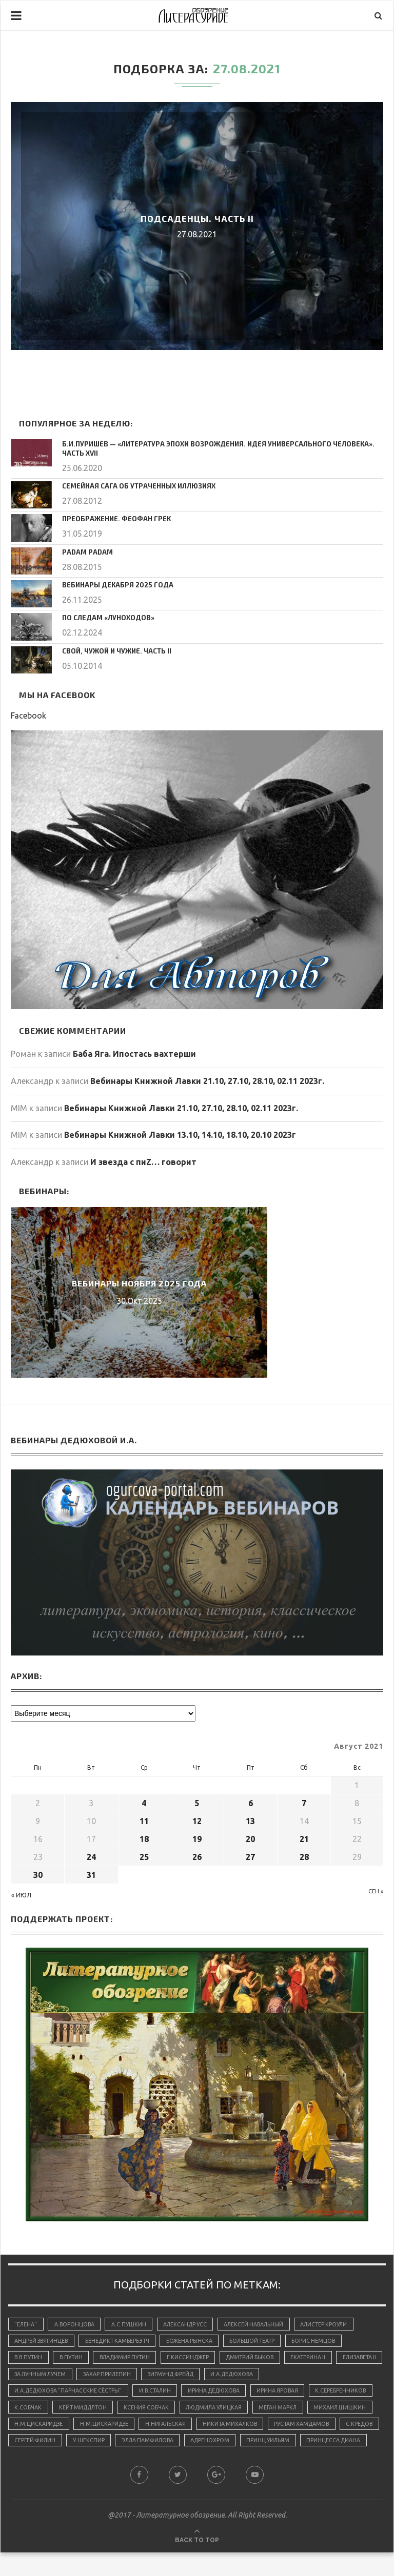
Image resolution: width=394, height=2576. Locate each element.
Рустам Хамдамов (117, 2446)
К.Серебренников (40, 2410)
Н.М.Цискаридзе (168, 2428)
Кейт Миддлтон (154, 2410)
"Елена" (26, 2323)
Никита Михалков (43, 2446)
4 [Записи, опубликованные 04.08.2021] (144, 1801)
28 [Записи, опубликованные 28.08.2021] (304, 1855)
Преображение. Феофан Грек (112, 516)
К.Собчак (97, 2410)
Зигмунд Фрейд (232, 2376)
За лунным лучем (96, 2376)
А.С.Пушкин (132, 2323)
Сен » (375, 1890)
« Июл (21, 1893)
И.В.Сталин (160, 2393)
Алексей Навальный (261, 2323)
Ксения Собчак (221, 2410)
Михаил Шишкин (99, 2428)
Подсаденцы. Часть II (197, 218)
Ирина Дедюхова (222, 2393)
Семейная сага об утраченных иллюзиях (133, 483)
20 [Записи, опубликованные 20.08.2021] (250, 1837)
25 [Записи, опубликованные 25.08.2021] (144, 1855)
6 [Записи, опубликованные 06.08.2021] (250, 1801)
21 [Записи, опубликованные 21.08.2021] (304, 1837)
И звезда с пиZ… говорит (143, 1160)
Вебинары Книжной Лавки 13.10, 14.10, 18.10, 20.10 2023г (180, 1133)
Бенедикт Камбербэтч (122, 2341)
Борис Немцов (326, 2341)
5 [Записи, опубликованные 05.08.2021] (196, 1801)
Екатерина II (322, 2358)
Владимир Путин (130, 2358)
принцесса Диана (161, 2463)
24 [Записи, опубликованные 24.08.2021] (91, 1855)
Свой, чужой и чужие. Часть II (114, 648)
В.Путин (74, 2358)
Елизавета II (33, 2376)
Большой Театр (262, 2341)
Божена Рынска (197, 2341)
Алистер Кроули (334, 2323)
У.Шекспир (287, 2446)
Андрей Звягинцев (43, 2341)
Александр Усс (190, 2323)
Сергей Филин (231, 2446)
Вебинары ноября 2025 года (139, 1281)
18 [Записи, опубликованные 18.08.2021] (144, 1837)
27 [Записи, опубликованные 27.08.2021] (250, 1855)
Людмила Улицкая (291, 2410)
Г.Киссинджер (197, 2358)
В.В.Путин (29, 2358)
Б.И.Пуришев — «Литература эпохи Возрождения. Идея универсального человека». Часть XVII (217, 448)
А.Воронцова (76, 2323)
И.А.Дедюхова (297, 2376)
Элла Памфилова (349, 2446)
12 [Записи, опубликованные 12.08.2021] (197, 1819)
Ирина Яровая (288, 2393)
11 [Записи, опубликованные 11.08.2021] (144, 1819)
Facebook (28, 714)
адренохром (34, 2463)
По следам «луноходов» (104, 615)
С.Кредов (178, 2446)
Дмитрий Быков (261, 2358)
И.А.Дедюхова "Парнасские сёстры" (70, 2393)
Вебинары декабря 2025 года (112, 582)
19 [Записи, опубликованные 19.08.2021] (197, 1837)
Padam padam (85, 550)
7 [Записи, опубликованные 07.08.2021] (304, 1801)
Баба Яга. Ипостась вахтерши (134, 1052)
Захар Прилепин (165, 2376)
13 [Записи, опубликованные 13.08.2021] (250, 1819)
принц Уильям (94, 2463)
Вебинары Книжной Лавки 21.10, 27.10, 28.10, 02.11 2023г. (207, 1079)
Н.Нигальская (299, 2428)
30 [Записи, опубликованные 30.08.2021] (38, 1873)
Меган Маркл (34, 2428)
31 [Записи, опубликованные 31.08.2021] (91, 1873)
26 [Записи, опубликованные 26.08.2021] (197, 1855)
